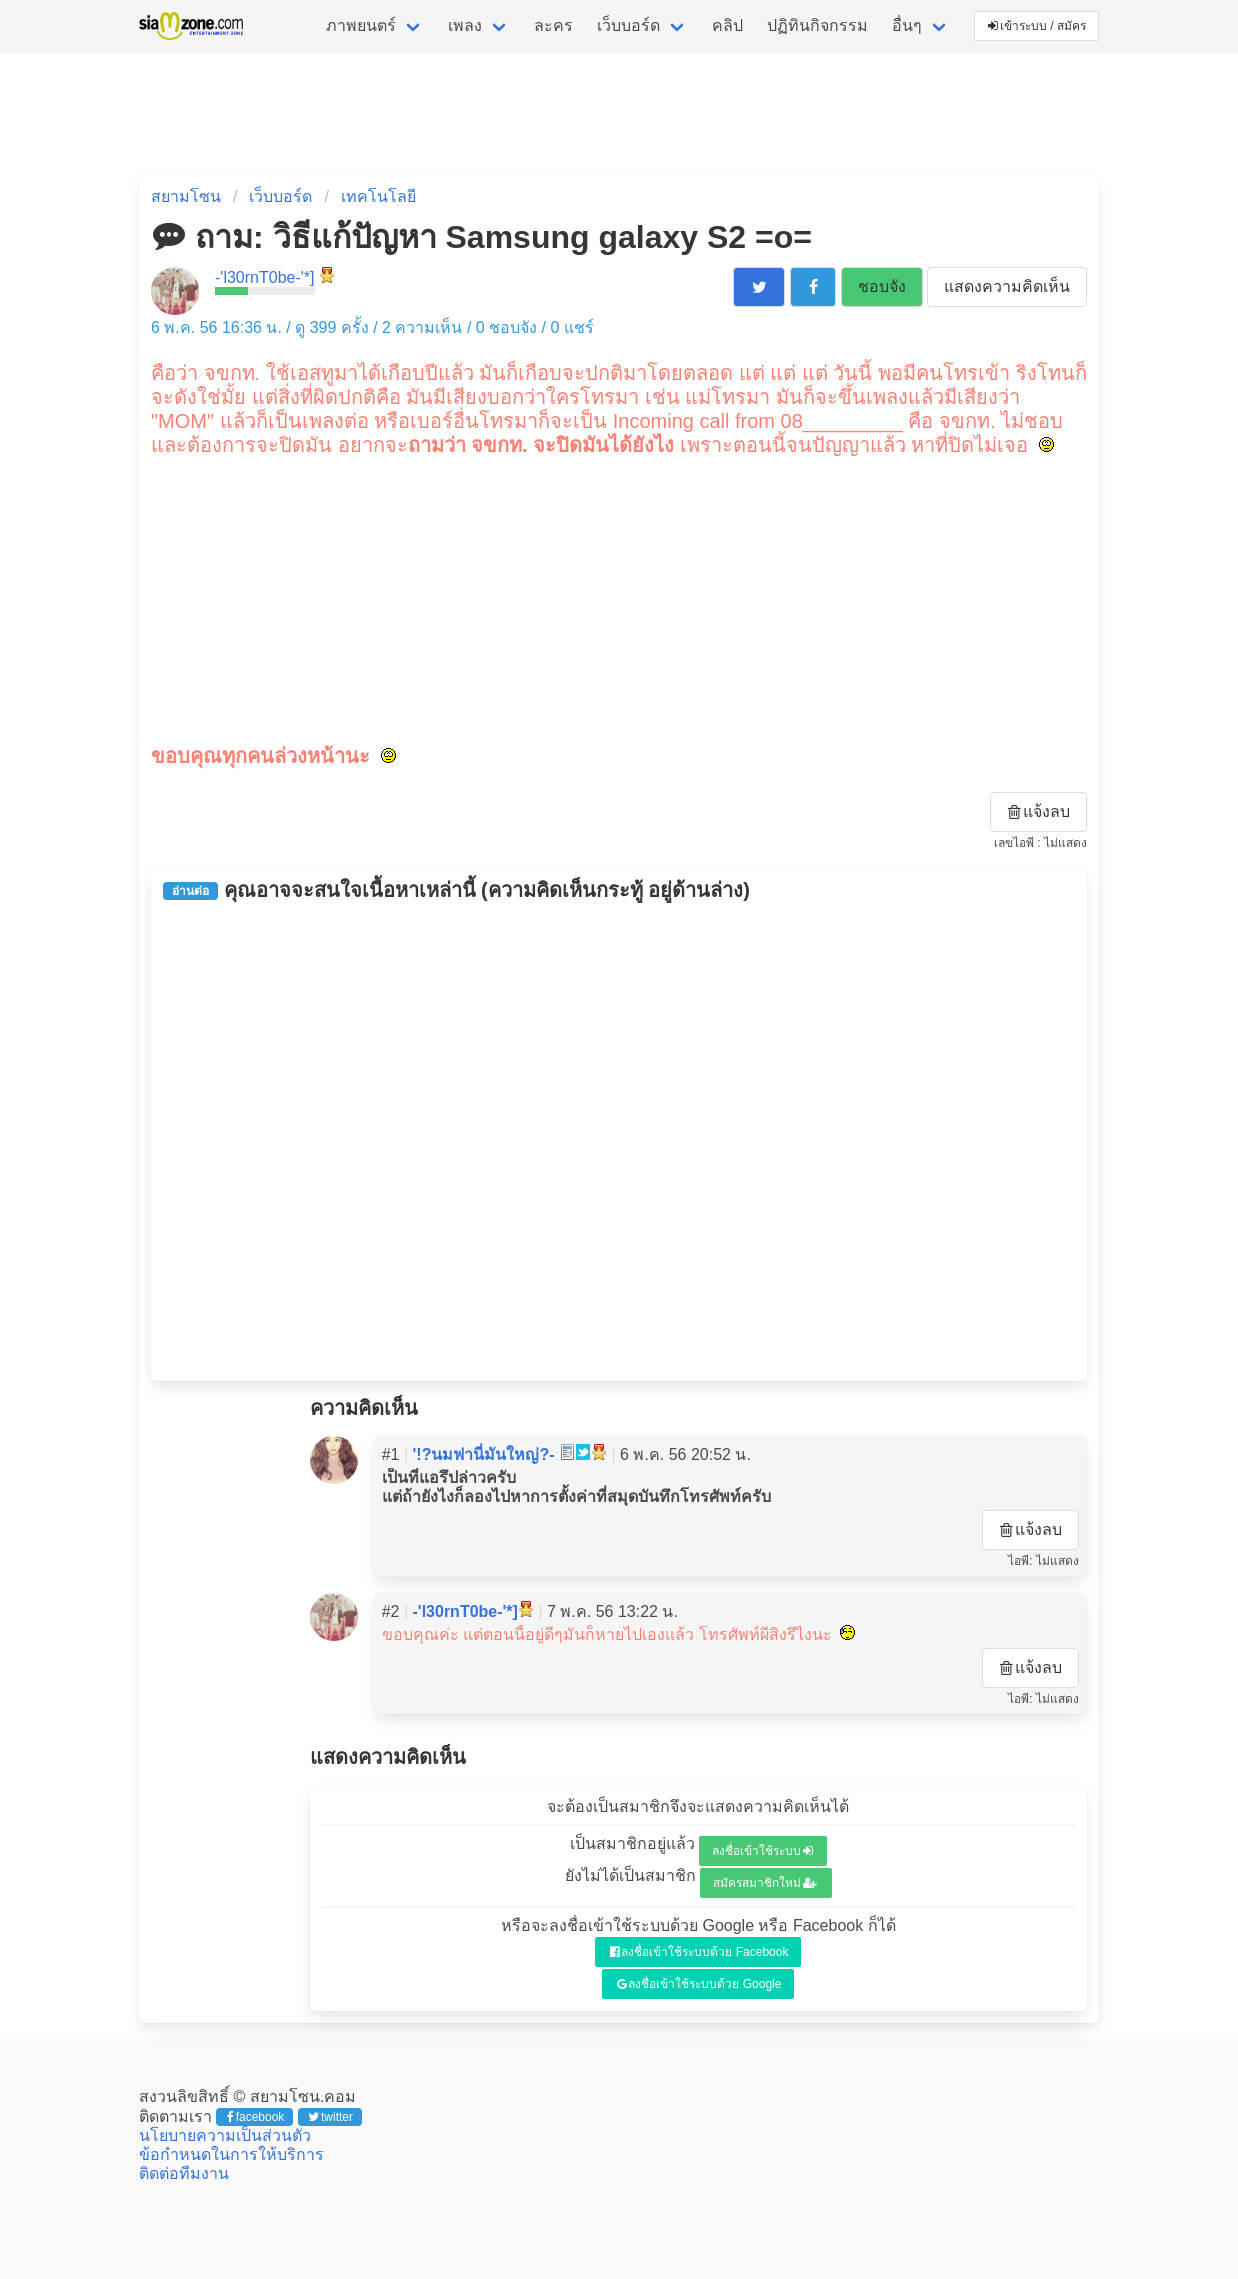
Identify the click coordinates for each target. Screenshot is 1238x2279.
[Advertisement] (619, 598)
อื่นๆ (907, 25)
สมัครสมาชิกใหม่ (765, 1883)
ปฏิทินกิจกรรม (817, 25)
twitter (330, 2117)
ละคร (553, 25)
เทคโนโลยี (378, 196)
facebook (255, 2117)
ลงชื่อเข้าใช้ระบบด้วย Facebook (699, 1952)
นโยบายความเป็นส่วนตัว (225, 2135)
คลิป (727, 25)
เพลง (465, 25)
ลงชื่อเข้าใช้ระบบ (762, 1851)
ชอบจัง (882, 286)
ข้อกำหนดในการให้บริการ (231, 2154)
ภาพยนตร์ (361, 25)
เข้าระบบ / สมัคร (1037, 26)
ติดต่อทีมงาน (184, 2173)
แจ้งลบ (1039, 811)
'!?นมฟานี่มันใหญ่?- (484, 1454)
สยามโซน (186, 196)
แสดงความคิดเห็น (1007, 286)
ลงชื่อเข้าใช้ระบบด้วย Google (699, 1984)
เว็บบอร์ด (628, 25)
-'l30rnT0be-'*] (264, 277)
